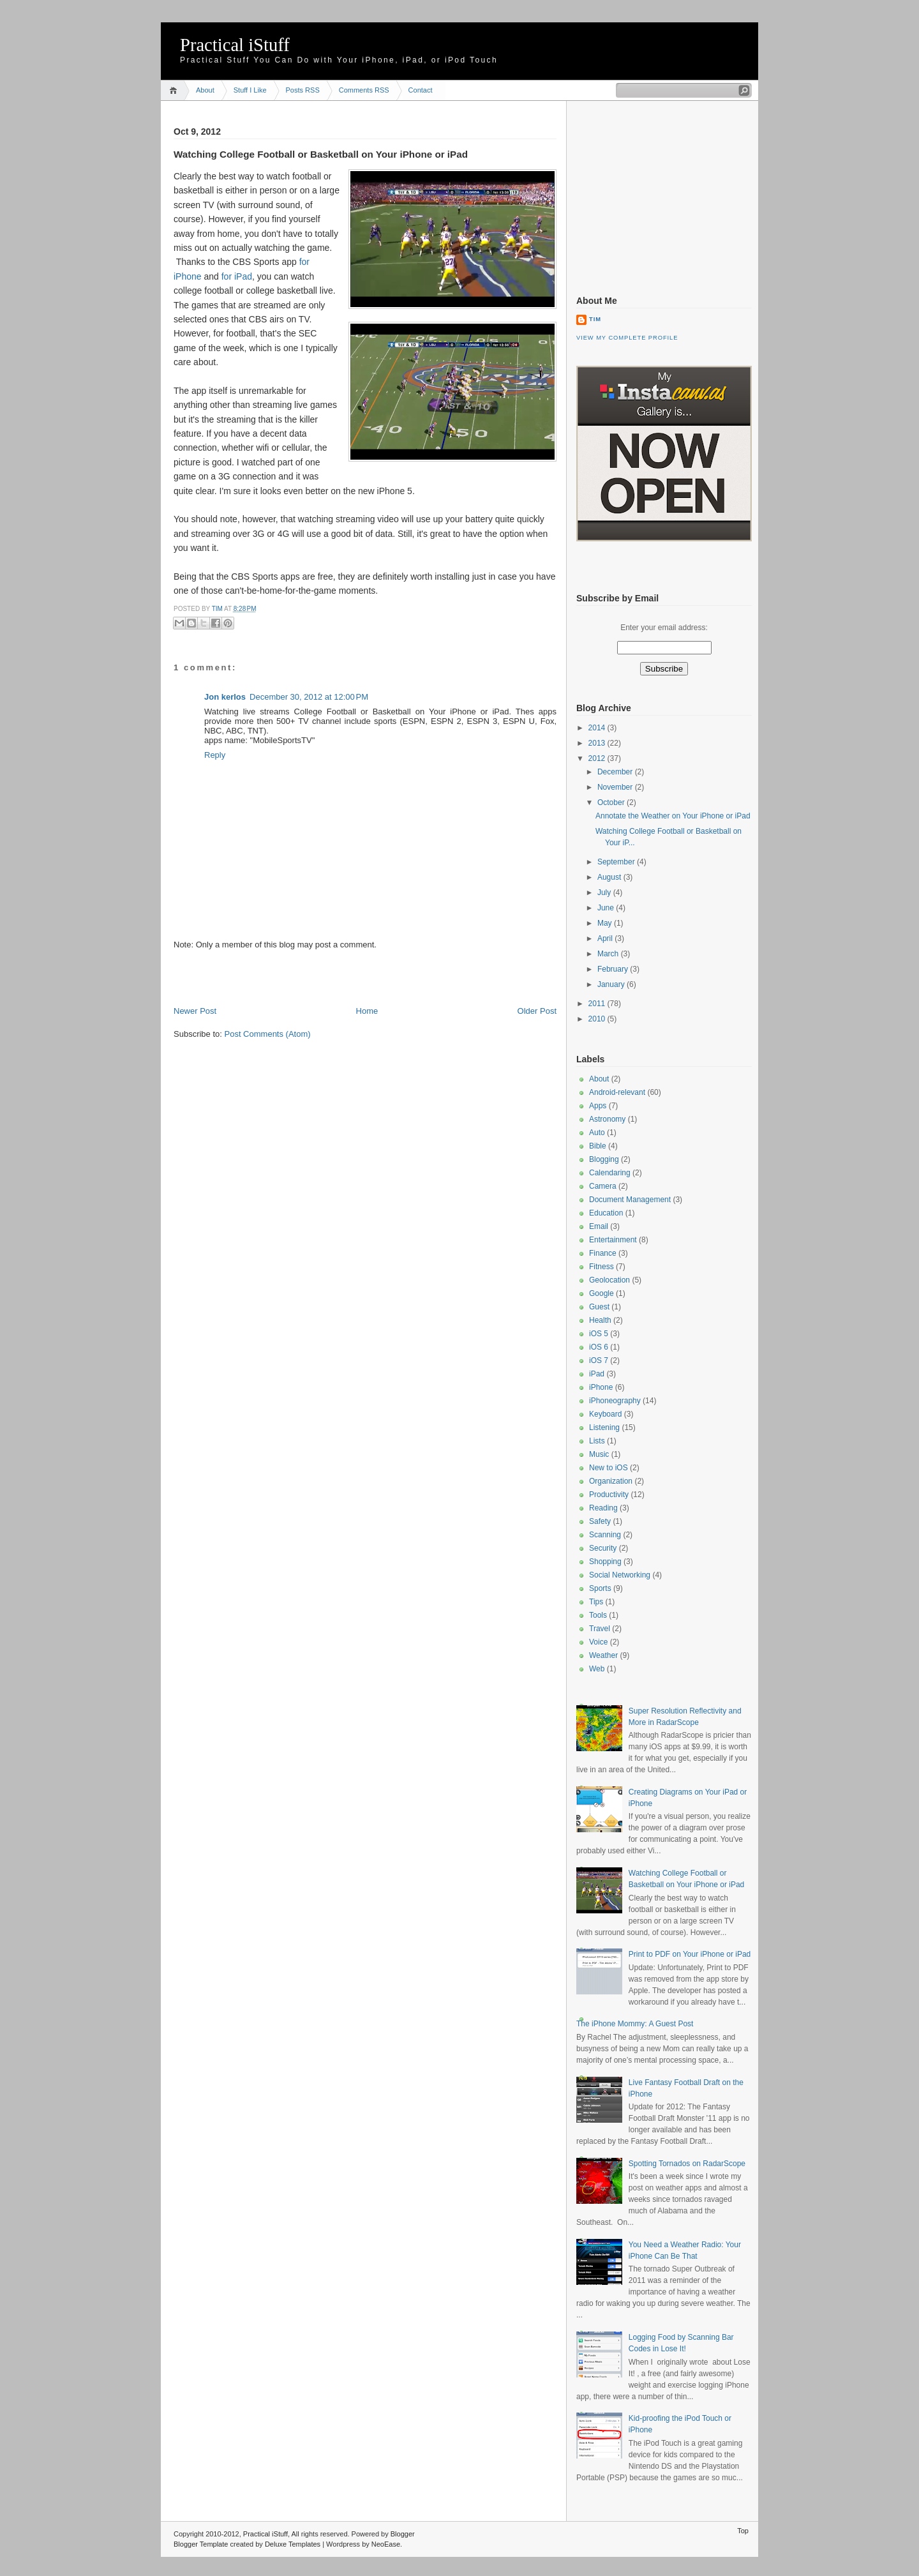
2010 (598, 1018)
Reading (603, 1507)
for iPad (236, 276)
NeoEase (385, 2544)
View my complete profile (627, 338)
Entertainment (613, 1239)
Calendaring (610, 1172)
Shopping (605, 1561)
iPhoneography (615, 1400)
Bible (597, 1145)
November (616, 787)
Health (600, 1320)
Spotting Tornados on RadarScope (687, 2163)
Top (743, 2531)
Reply (214, 755)
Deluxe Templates (292, 2544)
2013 (598, 743)
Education (606, 1213)
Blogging (604, 1159)
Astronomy (607, 1119)
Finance (602, 1253)
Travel (599, 1628)
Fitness (601, 1266)
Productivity (609, 1494)
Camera (602, 1186)
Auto (597, 1132)
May (605, 923)
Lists (597, 1440)
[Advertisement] (323, 977)
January (612, 984)
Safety (600, 1521)
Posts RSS (303, 90)
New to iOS (608, 1467)
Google (601, 1293)
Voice (598, 1642)
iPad (596, 1373)
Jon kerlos (225, 697)
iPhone (601, 1387)
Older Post (537, 1011)
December (616, 771)
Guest (599, 1306)
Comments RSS (364, 90)
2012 (598, 758)
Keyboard (605, 1414)
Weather (603, 1655)
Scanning (605, 1534)
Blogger (403, 2534)
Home (175, 90)
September (617, 861)
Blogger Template (201, 2544)
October (612, 802)
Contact (420, 90)
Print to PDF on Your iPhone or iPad (690, 1954)
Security (602, 1548)
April (606, 938)
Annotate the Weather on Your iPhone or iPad (673, 815)
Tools (598, 1615)
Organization (610, 1481)
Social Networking (619, 1574)
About (205, 90)
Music (599, 1454)
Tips (596, 1601)
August (610, 877)
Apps (597, 1105)
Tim (218, 608)
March (609, 953)
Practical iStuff (235, 45)
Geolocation (609, 1280)
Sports (600, 1588)
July (605, 892)
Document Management (630, 1199)
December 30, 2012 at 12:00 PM (309, 697)
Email (598, 1226)
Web (596, 1668)
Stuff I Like (250, 90)
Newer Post (195, 1011)
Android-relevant (617, 1092)
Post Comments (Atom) (268, 1034)
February (613, 969)
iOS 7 (598, 1360)
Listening (604, 1427)
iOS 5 (598, 1333)
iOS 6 (598, 1347)
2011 (598, 1003)
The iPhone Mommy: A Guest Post (634, 2023)
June (606, 907)
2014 (598, 727)
